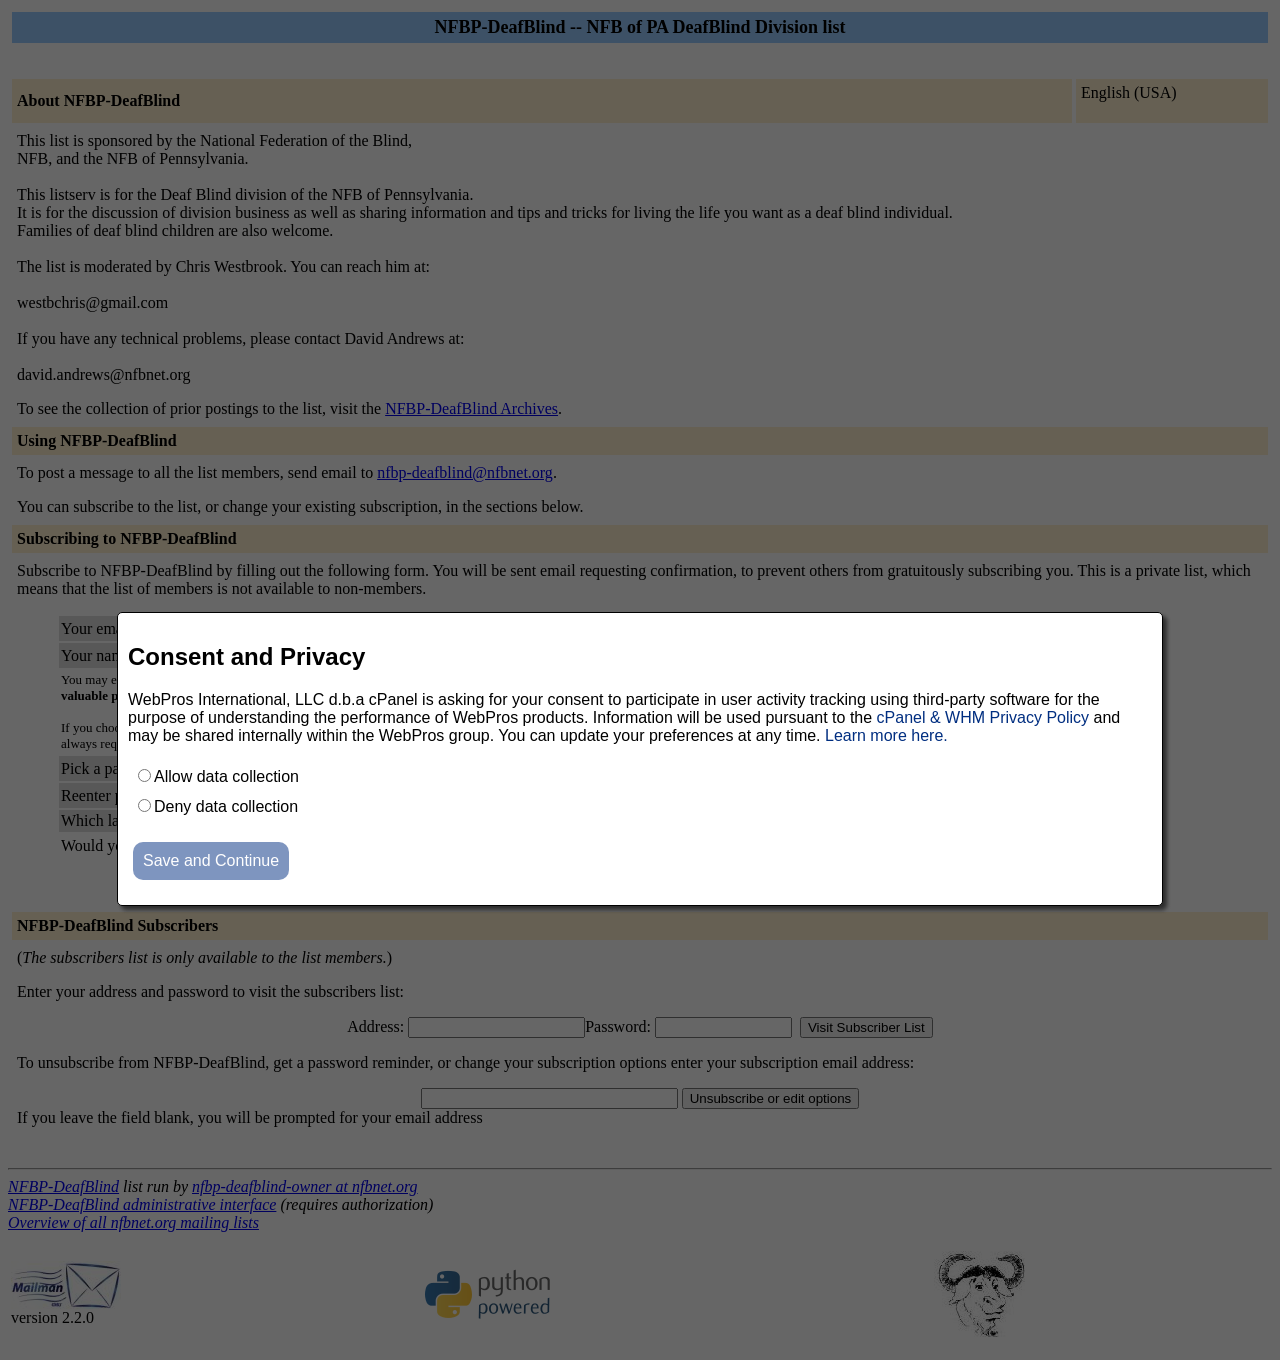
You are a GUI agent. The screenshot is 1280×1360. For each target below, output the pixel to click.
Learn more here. (886, 735)
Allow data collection (226, 776)
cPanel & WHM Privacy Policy (983, 717)
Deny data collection (226, 806)
